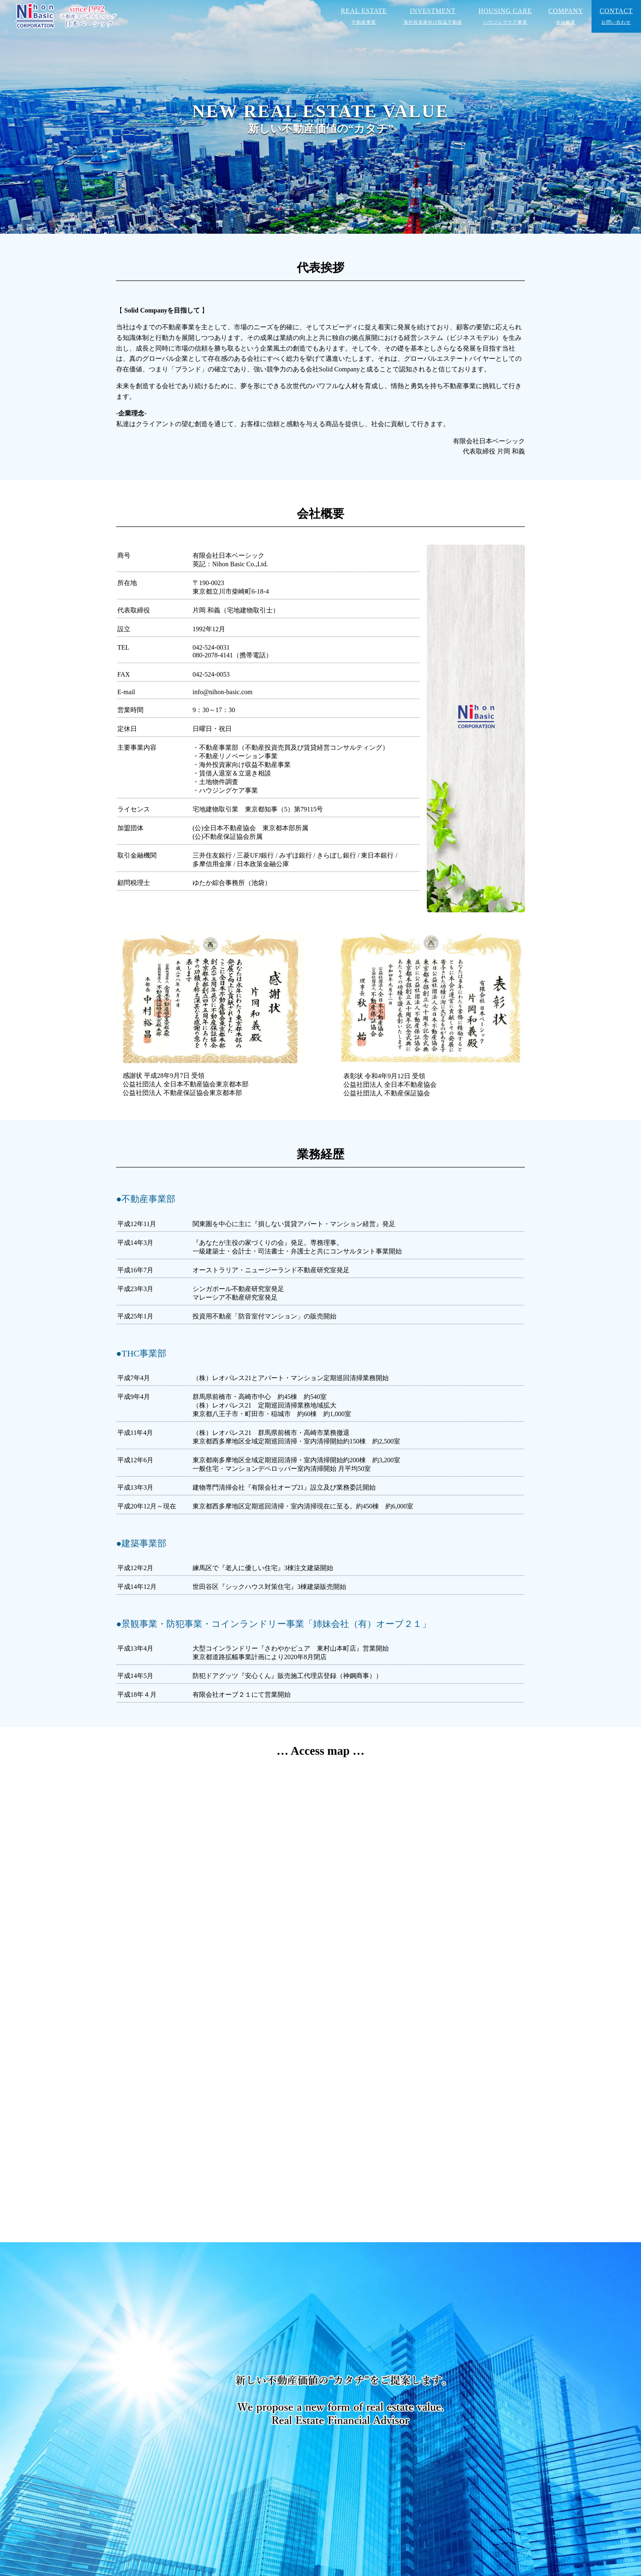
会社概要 (320, 513)
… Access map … (320, 1750)
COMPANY (565, 16)
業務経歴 (320, 1154)
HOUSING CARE (505, 16)
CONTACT (616, 16)
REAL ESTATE (364, 16)
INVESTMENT (432, 16)
